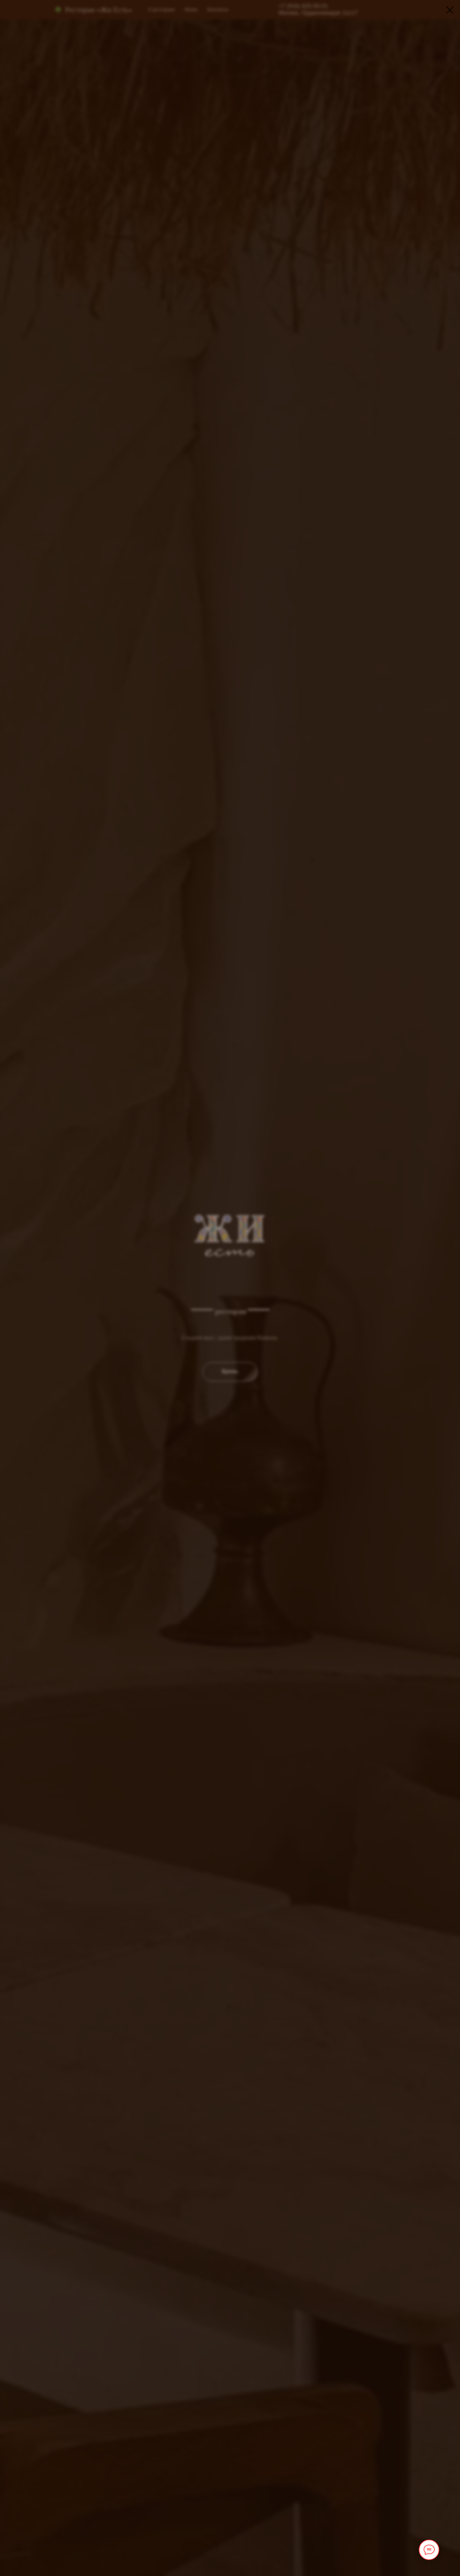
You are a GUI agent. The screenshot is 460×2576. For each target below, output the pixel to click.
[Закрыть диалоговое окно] (450, 10)
